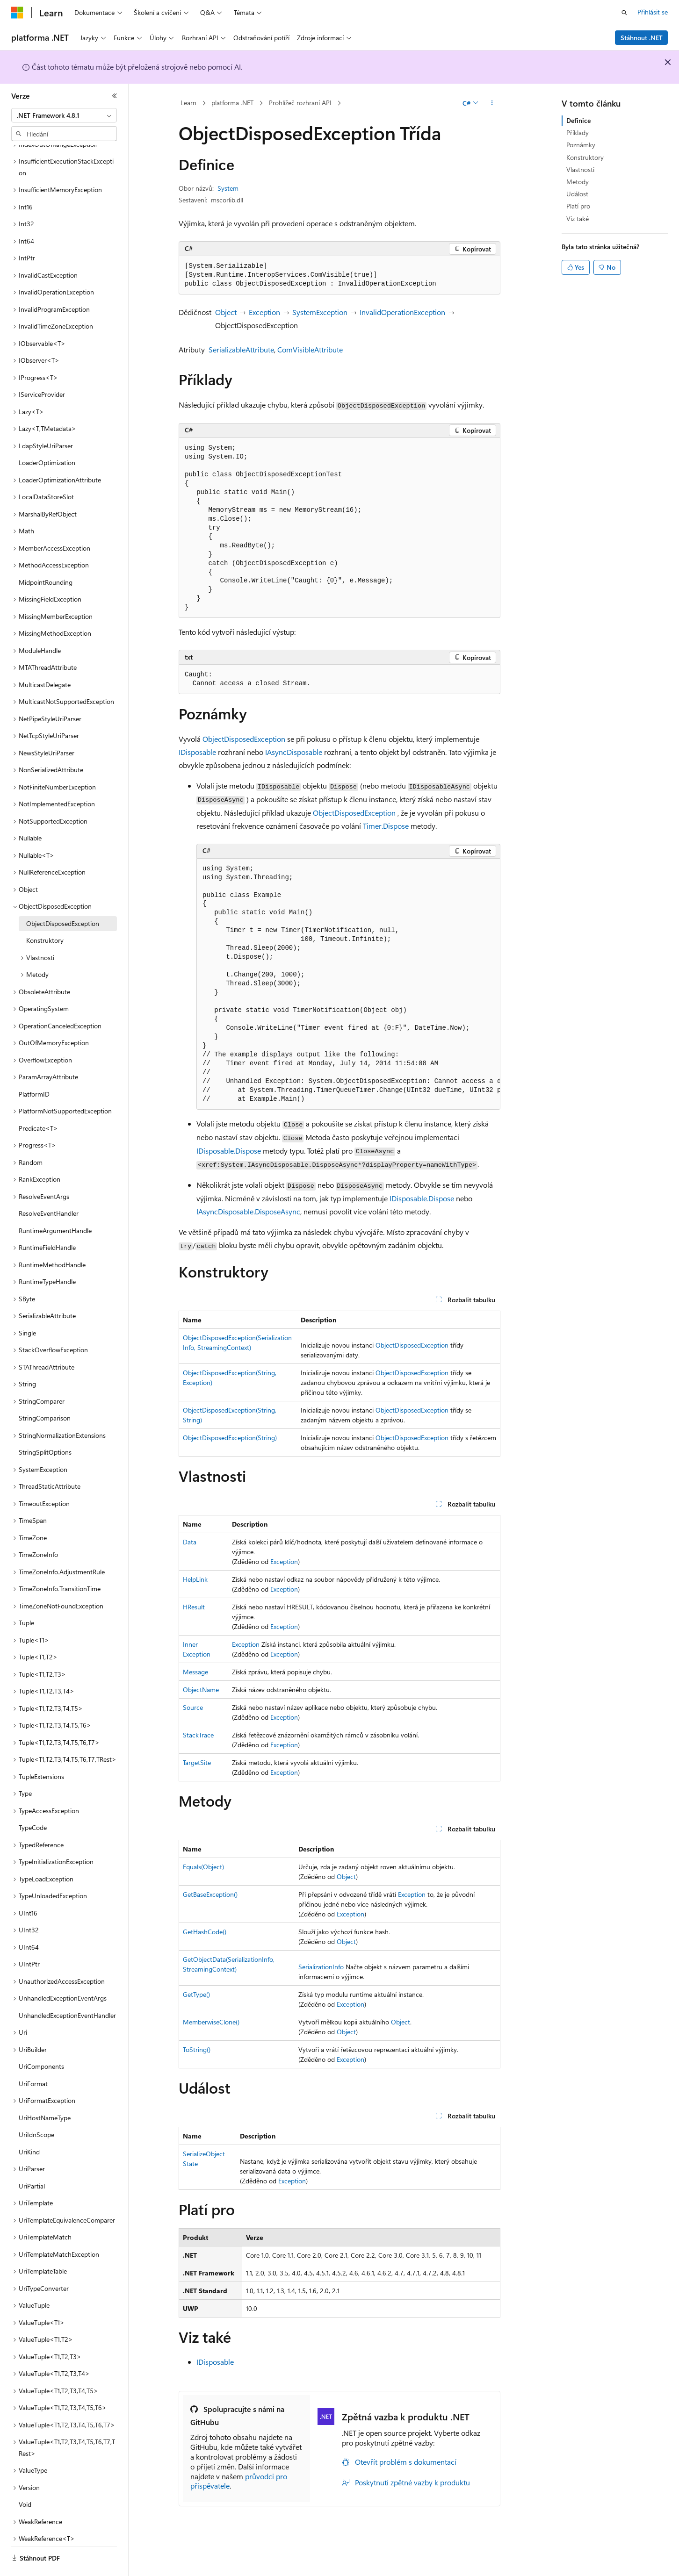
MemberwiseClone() (211, 2021)
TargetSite (197, 1762)
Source (193, 1707)
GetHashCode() (204, 1931)
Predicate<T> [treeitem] (38, 1102)
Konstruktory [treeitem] (45, 914)
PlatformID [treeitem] (34, 1068)
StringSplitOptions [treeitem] (45, 1426)
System (227, 188)
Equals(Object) (203, 1866)
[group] (348, 984)
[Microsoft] (17, 13)
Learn (188, 102)
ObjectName (201, 1689)
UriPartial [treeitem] (32, 2160)
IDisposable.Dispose (228, 1150)
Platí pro (578, 205)
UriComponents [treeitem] (41, 2040)
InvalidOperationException (402, 312)
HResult (194, 1606)
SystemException (319, 312)
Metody (577, 181)
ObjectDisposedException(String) (230, 1437)
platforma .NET (232, 102)
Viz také (577, 218)
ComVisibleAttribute (310, 349)
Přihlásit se (652, 11)
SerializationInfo (321, 1966)
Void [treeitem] (25, 2478)
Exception (264, 312)
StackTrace (198, 1734)
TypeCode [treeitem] (33, 1801)
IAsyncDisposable (293, 752)
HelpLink (195, 1579)
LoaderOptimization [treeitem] (47, 436)
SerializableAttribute (241, 349)
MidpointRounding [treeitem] (45, 556)
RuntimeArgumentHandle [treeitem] (55, 1204)
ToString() (196, 2049)
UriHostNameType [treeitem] (45, 2092)
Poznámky (580, 144)
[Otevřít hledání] (624, 12)
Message (195, 1671)
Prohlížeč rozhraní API (300, 102)
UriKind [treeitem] (29, 2126)
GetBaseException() (210, 1894)
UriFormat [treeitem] (33, 2057)
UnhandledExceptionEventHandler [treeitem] (67, 1989)
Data (189, 1541)
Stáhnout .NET (642, 37)
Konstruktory (585, 157)
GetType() (196, 1994)
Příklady (577, 132)
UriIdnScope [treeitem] (36, 2108)
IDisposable (197, 752)
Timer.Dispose (386, 826)
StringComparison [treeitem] (45, 1392)
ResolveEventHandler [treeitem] (49, 1187)
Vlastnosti (580, 169)
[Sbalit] (114, 95)
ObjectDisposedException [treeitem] (62, 897)
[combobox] (64, 115)
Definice (578, 120)
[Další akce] (492, 103)
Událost (577, 193)
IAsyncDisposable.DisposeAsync (248, 1211)
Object (226, 312)
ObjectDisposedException (243, 739)
